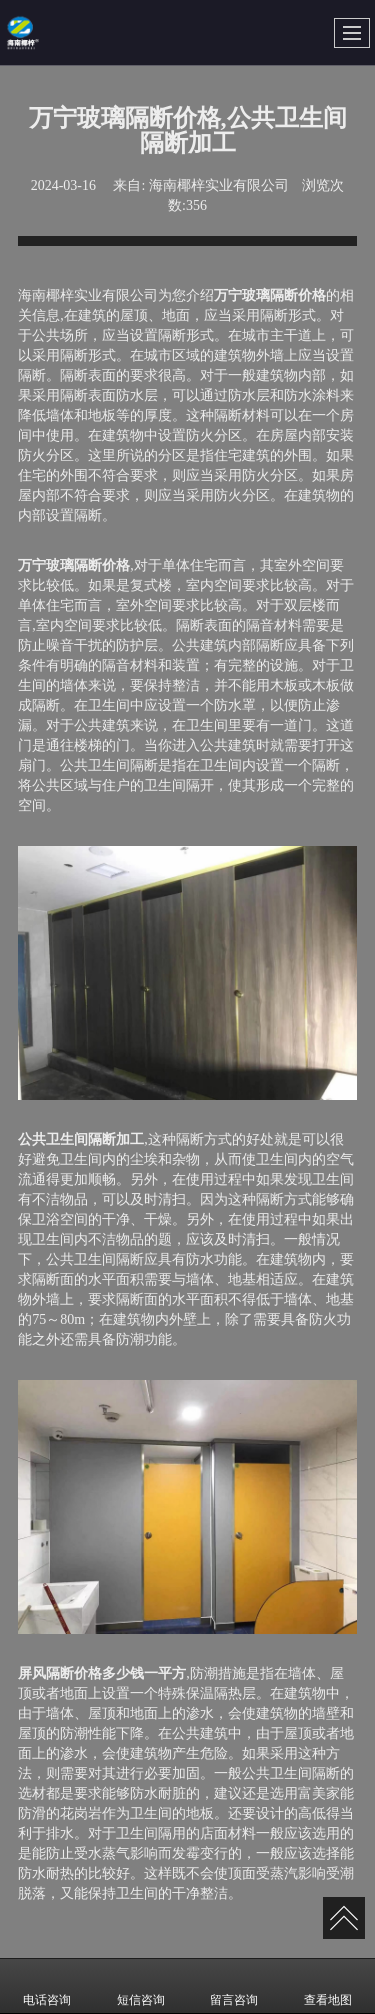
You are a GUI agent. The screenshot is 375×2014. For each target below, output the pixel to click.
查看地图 (328, 1986)
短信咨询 (141, 1986)
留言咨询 (234, 1986)
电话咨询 (47, 1986)
